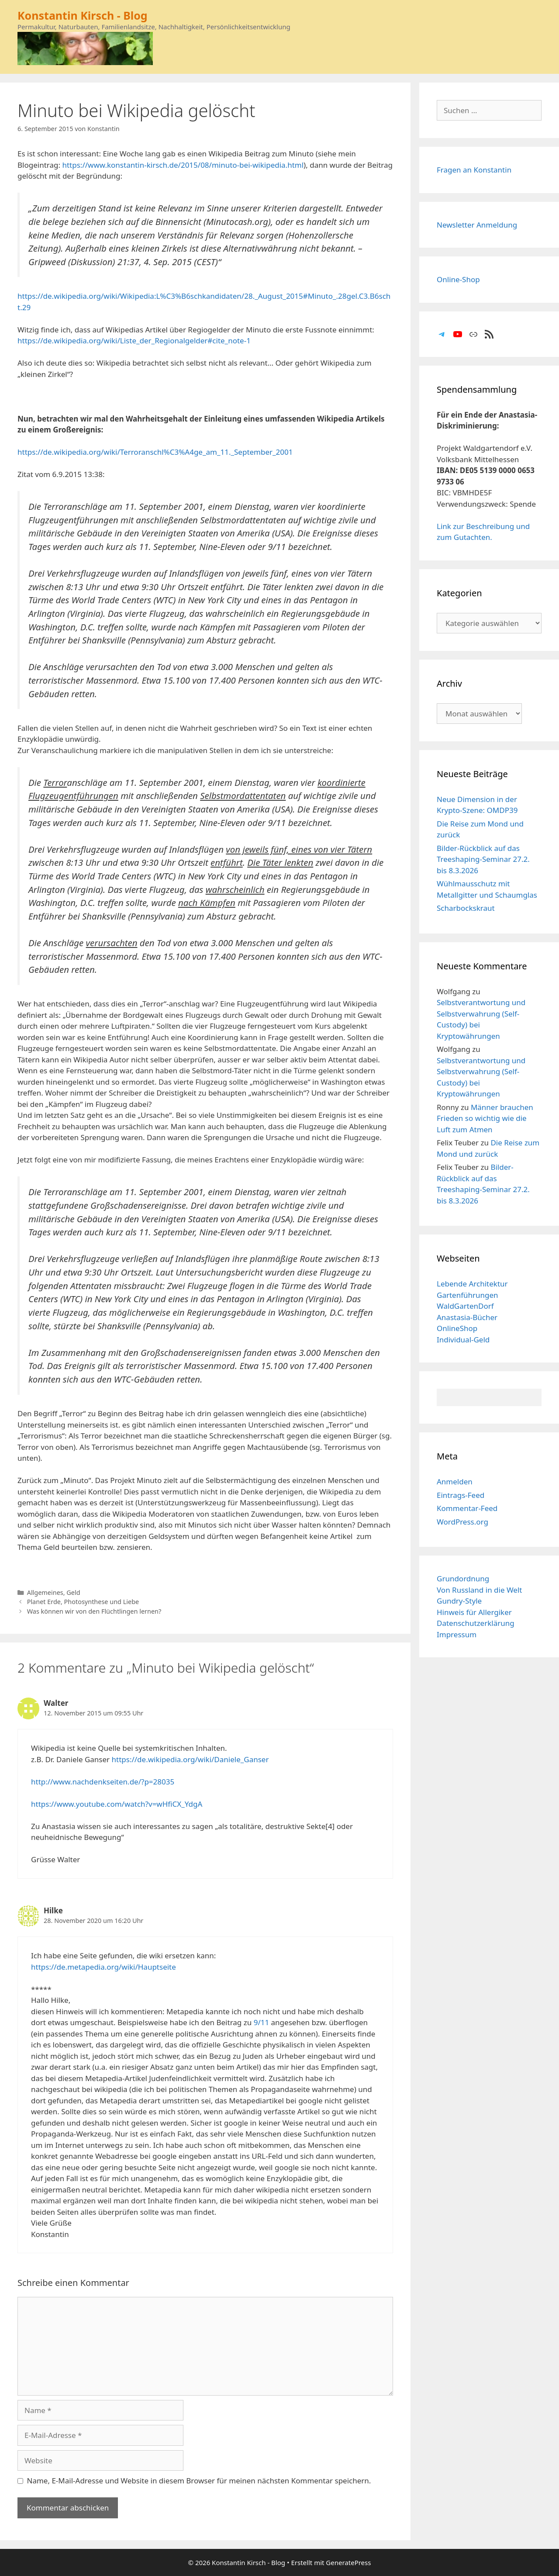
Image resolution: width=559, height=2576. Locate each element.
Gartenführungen (467, 1295)
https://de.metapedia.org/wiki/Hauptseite (103, 1967)
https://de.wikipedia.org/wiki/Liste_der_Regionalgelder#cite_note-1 (134, 340)
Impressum (456, 1634)
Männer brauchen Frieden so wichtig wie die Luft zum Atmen (485, 1118)
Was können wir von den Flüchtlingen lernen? (94, 1611)
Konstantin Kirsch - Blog (82, 15)
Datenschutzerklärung (475, 1623)
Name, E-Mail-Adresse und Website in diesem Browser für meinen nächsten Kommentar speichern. (199, 2481)
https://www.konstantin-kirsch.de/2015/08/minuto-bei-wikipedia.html (183, 165)
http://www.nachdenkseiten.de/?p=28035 (102, 1782)
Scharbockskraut (466, 908)
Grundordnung (463, 1578)
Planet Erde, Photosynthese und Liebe (83, 1601)
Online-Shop (458, 279)
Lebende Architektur (472, 1284)
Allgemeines (45, 1592)
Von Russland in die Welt (479, 1590)
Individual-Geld (463, 1340)
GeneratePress (348, 2562)
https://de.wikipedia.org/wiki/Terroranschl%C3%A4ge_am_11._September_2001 (155, 452)
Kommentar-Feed (467, 1508)
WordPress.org (462, 1522)
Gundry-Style (459, 1601)
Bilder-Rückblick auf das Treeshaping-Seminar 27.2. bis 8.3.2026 (483, 859)
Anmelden (455, 1481)
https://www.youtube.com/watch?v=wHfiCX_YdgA (116, 1804)
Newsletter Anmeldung (477, 225)
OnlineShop (457, 1328)
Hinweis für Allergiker (474, 1612)
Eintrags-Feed (460, 1495)
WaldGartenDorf (465, 1306)
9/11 (261, 2022)
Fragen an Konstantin (474, 170)
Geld (73, 1592)
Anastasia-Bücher (467, 1317)
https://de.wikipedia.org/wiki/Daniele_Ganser (190, 1759)
